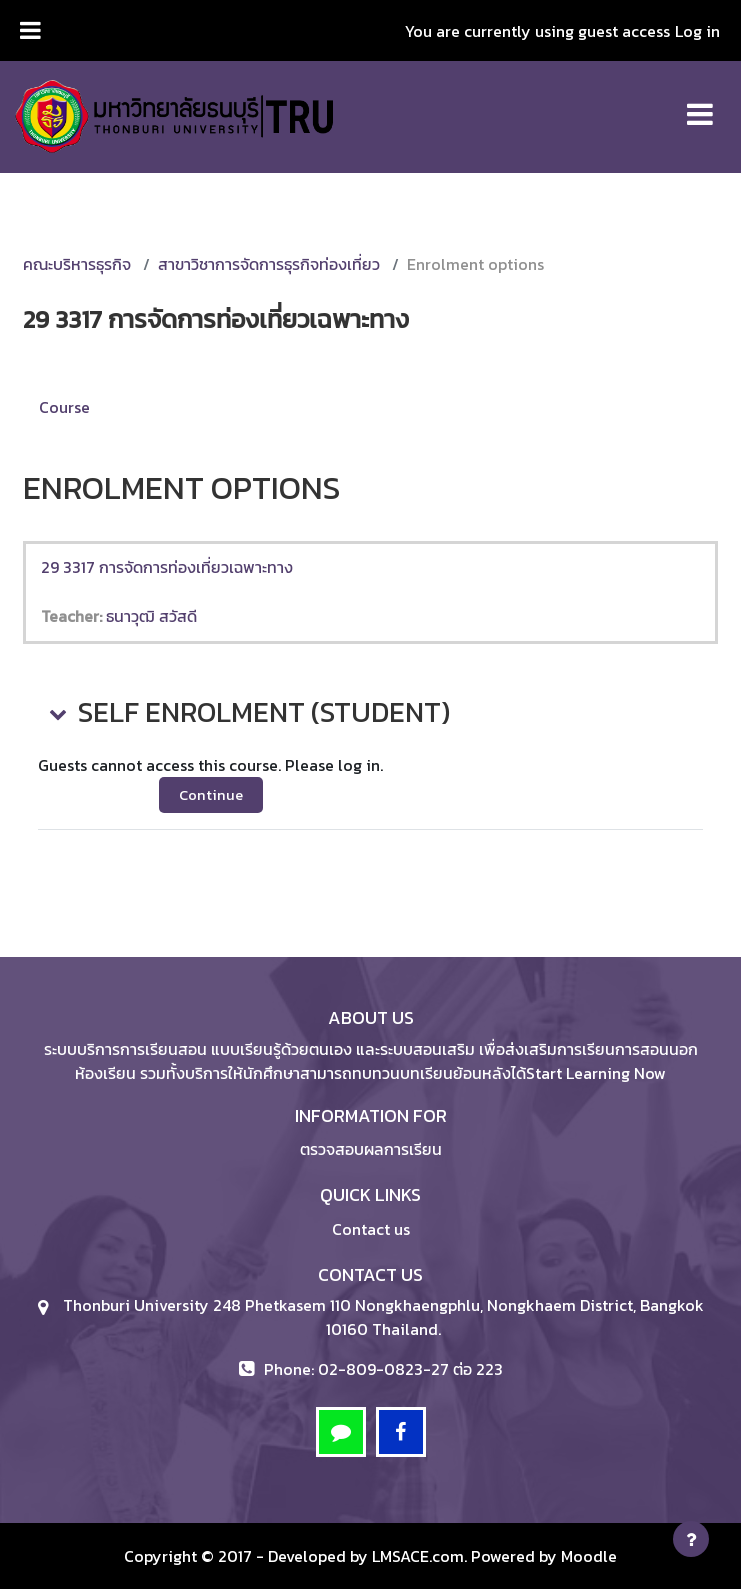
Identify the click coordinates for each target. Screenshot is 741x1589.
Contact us (371, 1229)
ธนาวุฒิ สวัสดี (151, 616)
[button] (56, 713)
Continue (211, 795)
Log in (697, 31)
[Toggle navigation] (700, 103)
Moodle (589, 1556)
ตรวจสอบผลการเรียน (371, 1149)
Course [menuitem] (64, 407)
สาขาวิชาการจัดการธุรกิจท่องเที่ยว (269, 264)
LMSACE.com (418, 1556)
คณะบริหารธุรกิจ (77, 264)
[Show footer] (691, 1539)
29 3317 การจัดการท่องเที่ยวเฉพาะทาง (167, 567)
